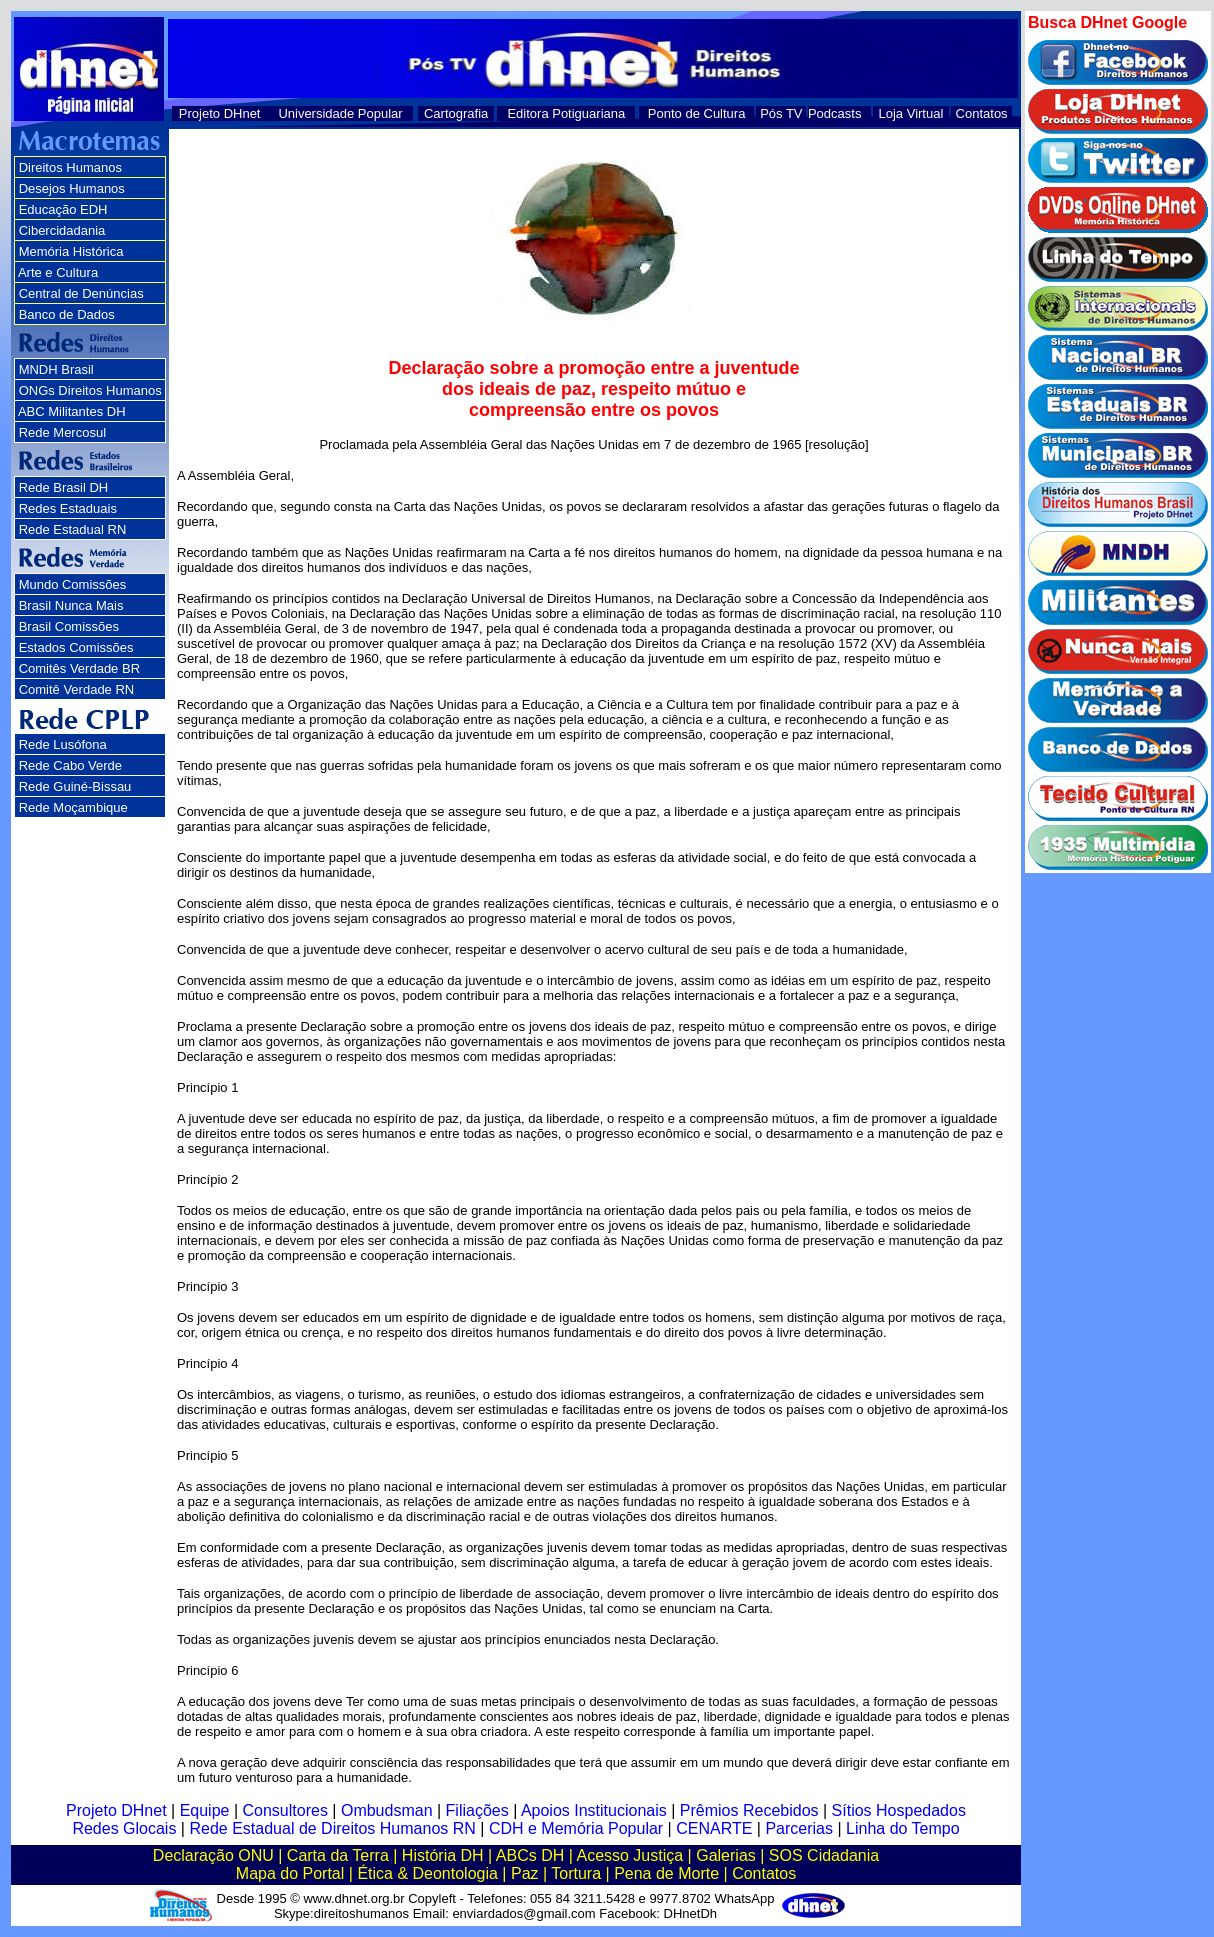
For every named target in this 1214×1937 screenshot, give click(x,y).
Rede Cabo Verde (70, 765)
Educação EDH (63, 209)
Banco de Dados (67, 314)
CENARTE (714, 1828)
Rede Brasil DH (64, 487)
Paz (525, 1873)
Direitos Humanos (70, 167)
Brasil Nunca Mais (71, 605)
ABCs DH (530, 1855)
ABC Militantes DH (72, 411)
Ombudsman (387, 1810)
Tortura (576, 1873)
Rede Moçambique (73, 807)
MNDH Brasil (56, 369)
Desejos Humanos (72, 188)
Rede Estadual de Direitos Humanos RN (332, 1828)
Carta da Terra (338, 1855)
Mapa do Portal (290, 1873)
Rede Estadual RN (73, 529)
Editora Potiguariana (566, 113)
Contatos (982, 113)
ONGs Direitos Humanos (90, 390)
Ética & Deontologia (427, 1873)
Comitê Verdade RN (77, 689)
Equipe (205, 1810)
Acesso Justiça (629, 1855)
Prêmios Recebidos (749, 1810)
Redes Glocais (124, 1828)
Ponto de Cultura (697, 113)
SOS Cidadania (824, 1855)
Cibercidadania (62, 230)
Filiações (477, 1810)
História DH (443, 1855)
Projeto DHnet (220, 113)
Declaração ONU (213, 1855)
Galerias (726, 1855)
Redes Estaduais (68, 508)
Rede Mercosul (62, 432)
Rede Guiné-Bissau (75, 786)
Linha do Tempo (903, 1828)
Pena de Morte (666, 1873)
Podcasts (834, 113)
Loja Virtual (911, 113)
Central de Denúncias (81, 293)
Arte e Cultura (58, 272)
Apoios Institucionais (594, 1810)
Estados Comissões (76, 647)
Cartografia (456, 113)
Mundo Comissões (73, 584)
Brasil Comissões (69, 626)
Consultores (285, 1810)
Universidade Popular (340, 113)
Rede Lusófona (63, 744)
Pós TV (781, 113)
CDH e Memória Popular (576, 1828)
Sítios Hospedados (899, 1810)
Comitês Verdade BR (79, 668)
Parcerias (799, 1828)
